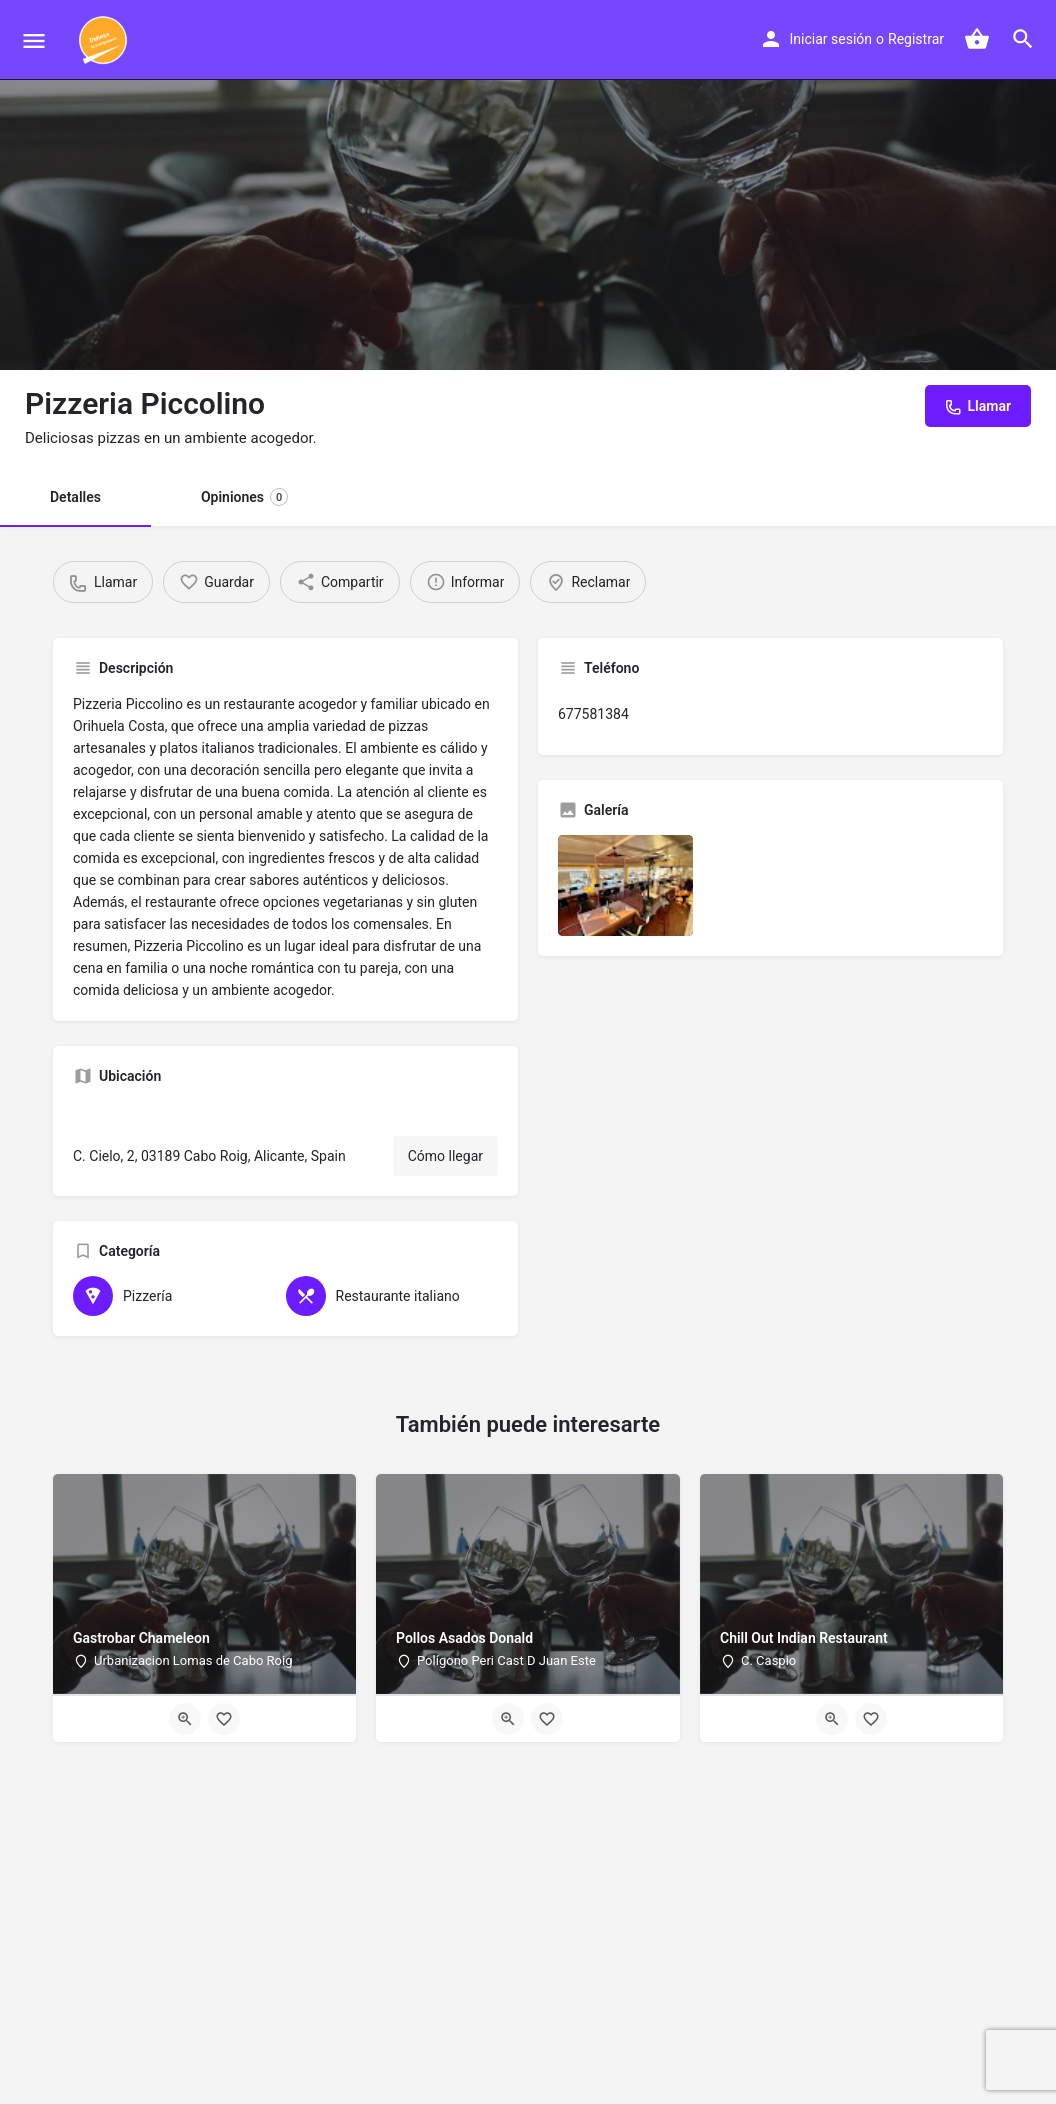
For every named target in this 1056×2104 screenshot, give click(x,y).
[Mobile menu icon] (34, 40)
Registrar (916, 39)
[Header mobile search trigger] (1023, 39)
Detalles (75, 497)
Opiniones (244, 497)
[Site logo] (105, 40)
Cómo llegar (445, 1156)
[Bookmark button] (224, 1719)
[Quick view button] (185, 1719)
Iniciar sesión (831, 39)
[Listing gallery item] (625, 885)
